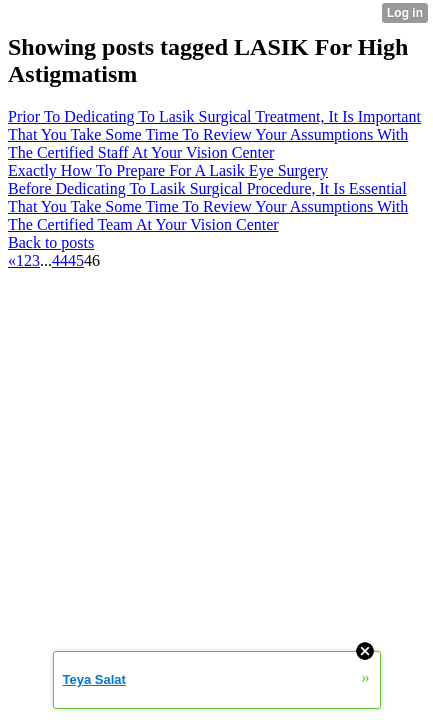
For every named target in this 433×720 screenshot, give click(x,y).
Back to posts (51, 242)
